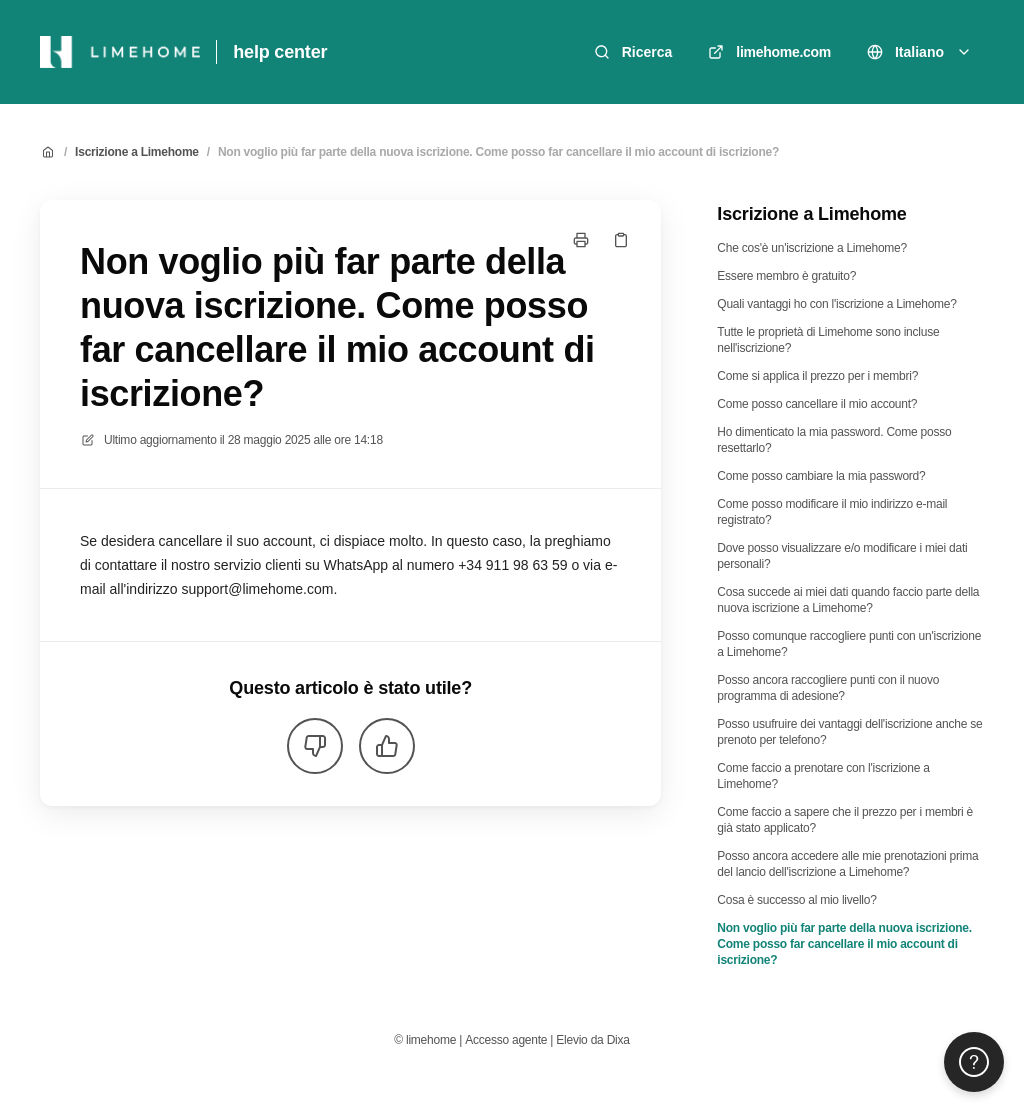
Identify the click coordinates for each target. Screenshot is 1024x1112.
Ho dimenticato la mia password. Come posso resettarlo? (834, 440)
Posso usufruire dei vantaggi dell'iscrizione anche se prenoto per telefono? (849, 732)
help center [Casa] (280, 52)
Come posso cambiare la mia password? (821, 476)
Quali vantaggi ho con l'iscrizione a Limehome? (836, 304)
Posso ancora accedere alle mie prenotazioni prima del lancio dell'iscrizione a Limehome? (847, 864)
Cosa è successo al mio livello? (796, 900)
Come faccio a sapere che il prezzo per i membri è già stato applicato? (845, 820)
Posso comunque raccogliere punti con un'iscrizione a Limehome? (849, 644)
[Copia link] (621, 240)
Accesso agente (506, 1040)
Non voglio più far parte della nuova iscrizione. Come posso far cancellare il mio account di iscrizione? (498, 152)
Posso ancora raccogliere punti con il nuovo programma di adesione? (828, 688)
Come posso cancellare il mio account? (817, 404)
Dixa (618, 1040)
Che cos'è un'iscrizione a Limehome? (812, 248)
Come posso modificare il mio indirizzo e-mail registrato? (832, 512)
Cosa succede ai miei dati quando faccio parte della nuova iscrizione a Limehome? (848, 600)
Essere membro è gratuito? (786, 276)
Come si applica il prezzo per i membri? (817, 376)
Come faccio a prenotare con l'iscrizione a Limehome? (823, 776)
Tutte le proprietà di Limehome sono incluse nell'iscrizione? (828, 340)
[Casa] (120, 52)
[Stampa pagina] (581, 240)
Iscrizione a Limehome (137, 152)
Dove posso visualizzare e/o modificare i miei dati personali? (842, 556)
